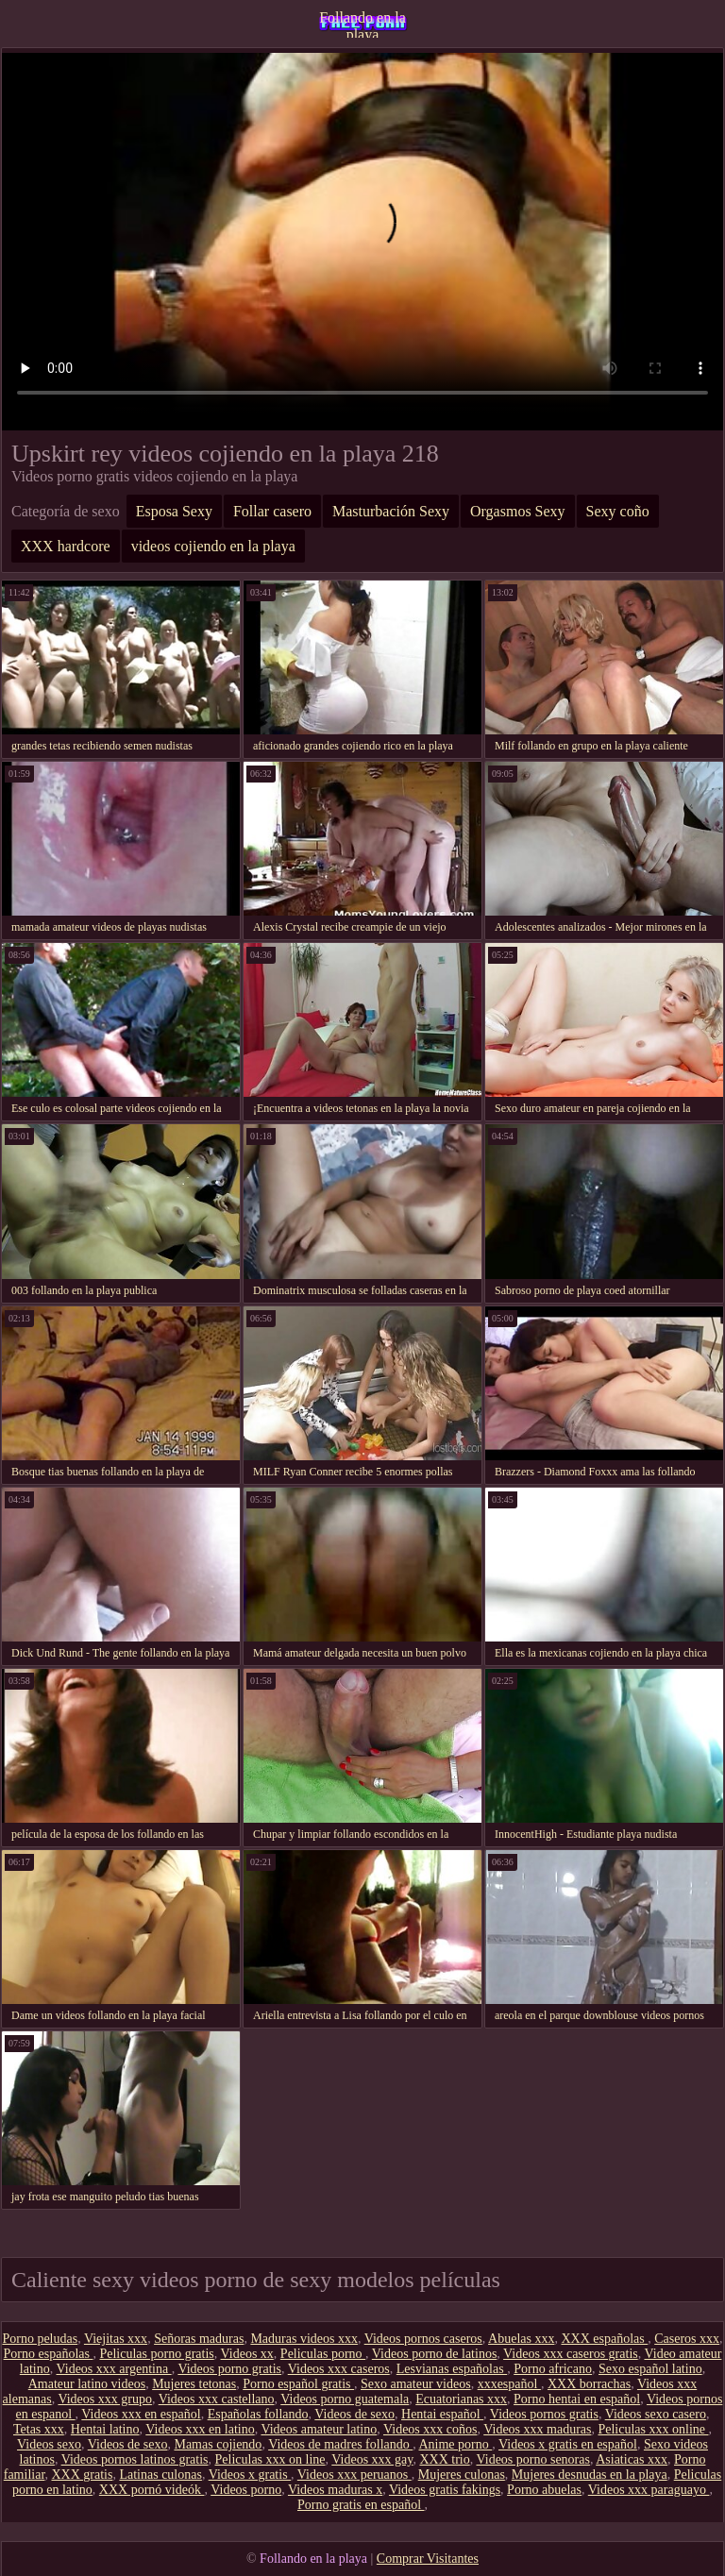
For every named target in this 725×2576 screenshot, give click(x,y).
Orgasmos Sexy (517, 511)
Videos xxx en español (140, 2414)
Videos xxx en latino (199, 2429)
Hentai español (442, 2414)
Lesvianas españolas (451, 2369)
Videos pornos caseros (423, 2339)
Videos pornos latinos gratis (135, 2459)
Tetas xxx (38, 2429)
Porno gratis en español (361, 2505)
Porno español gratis (298, 2384)
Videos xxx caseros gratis (570, 2354)
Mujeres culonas (461, 2474)
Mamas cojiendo (217, 2444)
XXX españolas (604, 2339)
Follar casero (272, 511)
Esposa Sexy (174, 511)
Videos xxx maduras (537, 2429)
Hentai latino (105, 2429)
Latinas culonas (160, 2474)
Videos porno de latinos (434, 2354)
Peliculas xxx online (653, 2429)
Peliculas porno (322, 2354)
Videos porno (246, 2490)
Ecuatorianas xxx (461, 2399)
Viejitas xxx (115, 2339)
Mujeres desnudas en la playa (589, 2474)
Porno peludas (39, 2339)
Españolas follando (258, 2414)
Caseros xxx (686, 2339)
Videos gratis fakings (444, 2490)
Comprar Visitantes (428, 2558)
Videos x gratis (250, 2474)
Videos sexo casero (655, 2414)
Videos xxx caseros (339, 2369)
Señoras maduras (199, 2339)
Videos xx (247, 2354)
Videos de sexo (354, 2414)
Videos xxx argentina (113, 2369)
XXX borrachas (589, 2384)
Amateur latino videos (86, 2384)
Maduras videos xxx (304, 2339)
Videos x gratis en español (567, 2444)
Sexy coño (617, 511)
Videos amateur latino (319, 2429)
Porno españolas (48, 2354)
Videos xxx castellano (217, 2399)
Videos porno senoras (532, 2459)
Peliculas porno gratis (156, 2354)
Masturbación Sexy (390, 511)
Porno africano (553, 2369)
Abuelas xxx (521, 2339)
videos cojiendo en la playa (213, 546)
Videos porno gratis (229, 2369)
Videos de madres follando (340, 2444)
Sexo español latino (650, 2369)
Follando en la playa (362, 23)
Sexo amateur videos (416, 2384)
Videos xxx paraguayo (649, 2490)
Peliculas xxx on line (270, 2459)
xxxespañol (509, 2384)
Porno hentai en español (577, 2399)
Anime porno (455, 2444)
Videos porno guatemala (344, 2399)
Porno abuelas (544, 2490)
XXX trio (444, 2459)
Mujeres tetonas (194, 2384)
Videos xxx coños (430, 2429)
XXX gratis (81, 2474)
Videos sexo (49, 2444)
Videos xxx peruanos (354, 2474)
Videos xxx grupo (104, 2399)
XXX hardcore (65, 546)
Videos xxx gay (372, 2459)
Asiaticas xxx (631, 2459)
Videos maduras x (335, 2490)
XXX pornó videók (152, 2490)
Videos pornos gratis (544, 2414)
